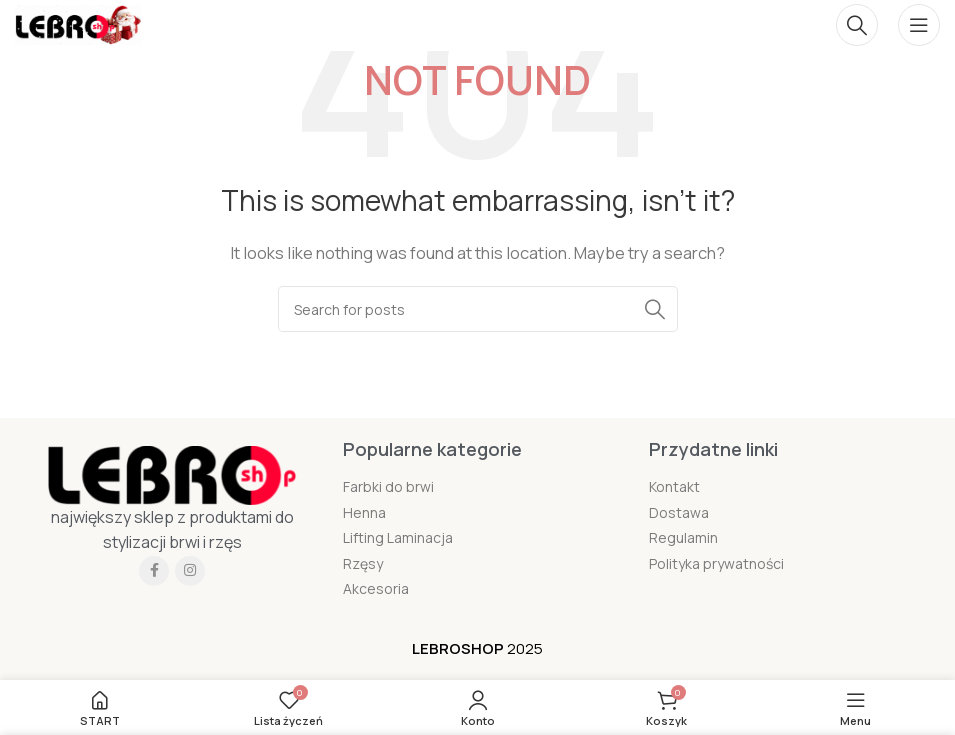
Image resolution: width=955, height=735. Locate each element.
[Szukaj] (857, 25)
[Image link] (172, 473)
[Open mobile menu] (919, 25)
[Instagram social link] (190, 571)
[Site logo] (78, 23)
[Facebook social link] (154, 571)
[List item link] (477, 487)
